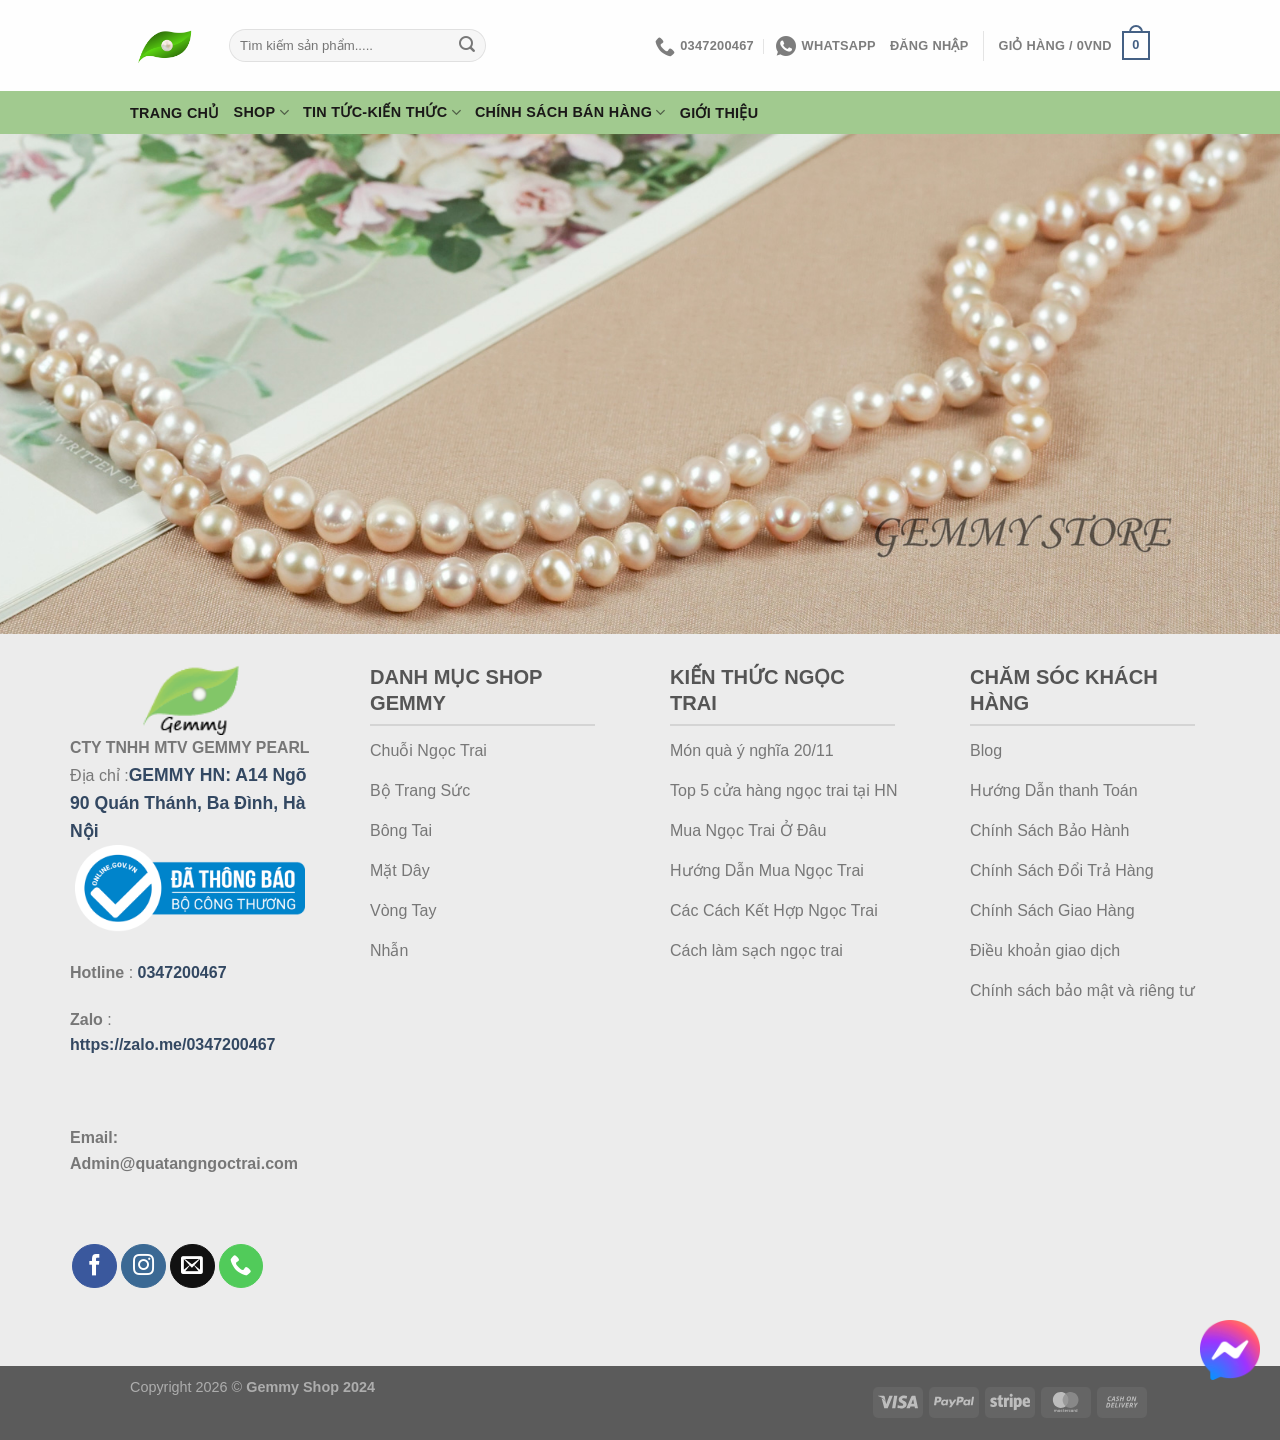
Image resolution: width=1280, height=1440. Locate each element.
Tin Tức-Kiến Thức (382, 112)
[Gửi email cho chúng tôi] (192, 1266)
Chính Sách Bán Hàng (570, 112)
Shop (261, 112)
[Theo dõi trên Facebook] (94, 1266)
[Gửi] (468, 46)
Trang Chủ (175, 113)
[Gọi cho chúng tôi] (241, 1266)
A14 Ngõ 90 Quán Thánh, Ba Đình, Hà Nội (188, 803)
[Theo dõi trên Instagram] (143, 1266)
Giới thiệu (719, 113)
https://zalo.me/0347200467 (172, 1044)
